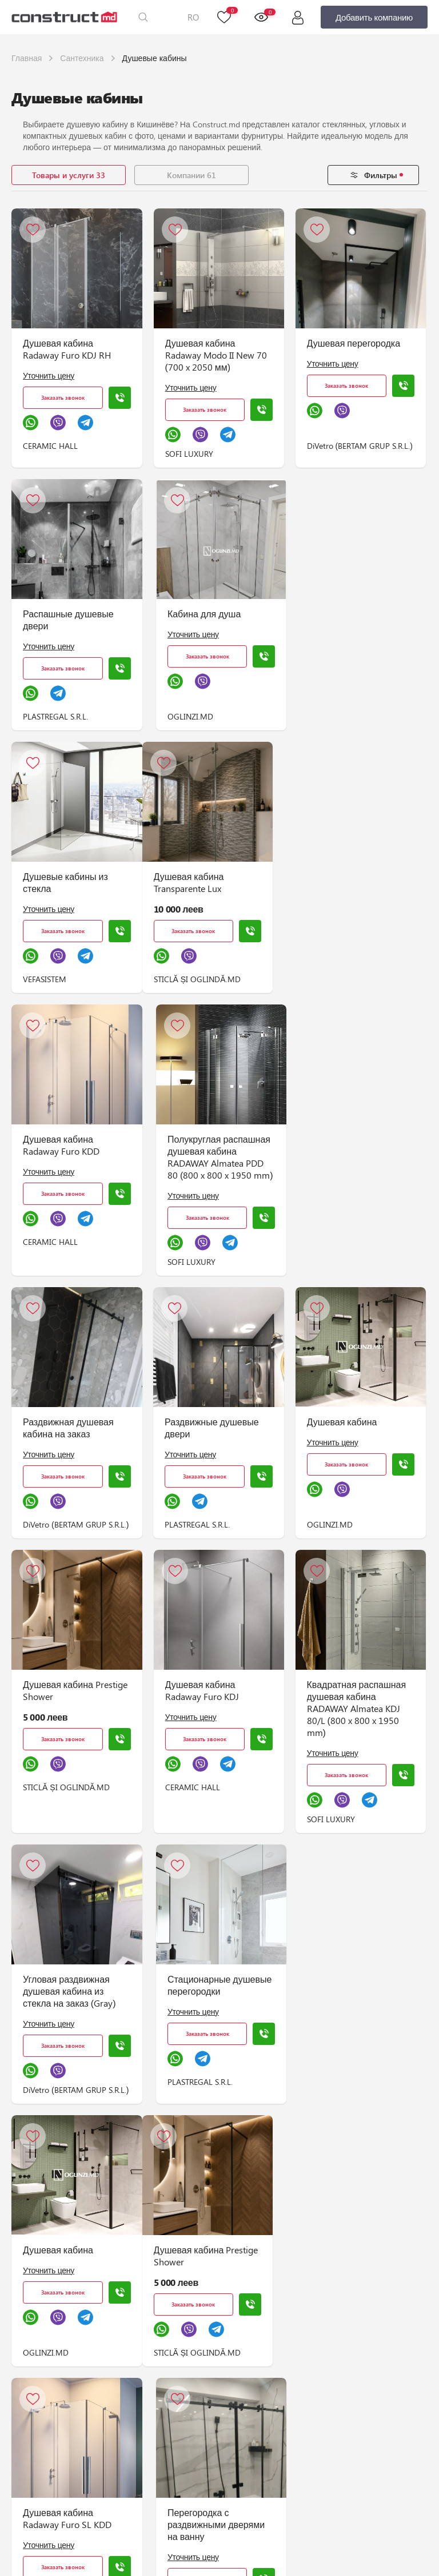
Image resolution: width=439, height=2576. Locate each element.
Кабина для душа (203, 614)
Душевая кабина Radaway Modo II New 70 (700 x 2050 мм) (214, 355)
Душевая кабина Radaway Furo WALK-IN (351, 2264)
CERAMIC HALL (50, 445)
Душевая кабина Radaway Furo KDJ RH (67, 349)
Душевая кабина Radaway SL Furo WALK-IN (212, 2532)
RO (193, 17)
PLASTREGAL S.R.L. (55, 716)
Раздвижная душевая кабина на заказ (68, 1165)
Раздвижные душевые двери (210, 1165)
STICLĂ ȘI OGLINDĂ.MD (66, 979)
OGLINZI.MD (189, 716)
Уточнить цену (48, 375)
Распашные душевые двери (68, 620)
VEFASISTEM (328, 716)
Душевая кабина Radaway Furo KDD (201, 882)
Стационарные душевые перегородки (218, 1722)
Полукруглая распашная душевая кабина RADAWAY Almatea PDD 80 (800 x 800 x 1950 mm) (359, 894)
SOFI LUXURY (187, 453)
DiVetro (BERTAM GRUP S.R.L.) (356, 445)
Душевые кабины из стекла (349, 620)
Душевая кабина (339, 1159)
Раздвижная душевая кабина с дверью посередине (349, 2532)
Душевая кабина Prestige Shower (75, 1428)
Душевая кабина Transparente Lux (58, 882)
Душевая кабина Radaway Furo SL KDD (207, 1993)
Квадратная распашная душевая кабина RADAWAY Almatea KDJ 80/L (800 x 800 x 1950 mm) (353, 1446)
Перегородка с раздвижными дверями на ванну (355, 1999)
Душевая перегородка (350, 343)
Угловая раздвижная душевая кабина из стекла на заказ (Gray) (69, 1728)
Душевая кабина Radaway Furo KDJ (200, 1428)
